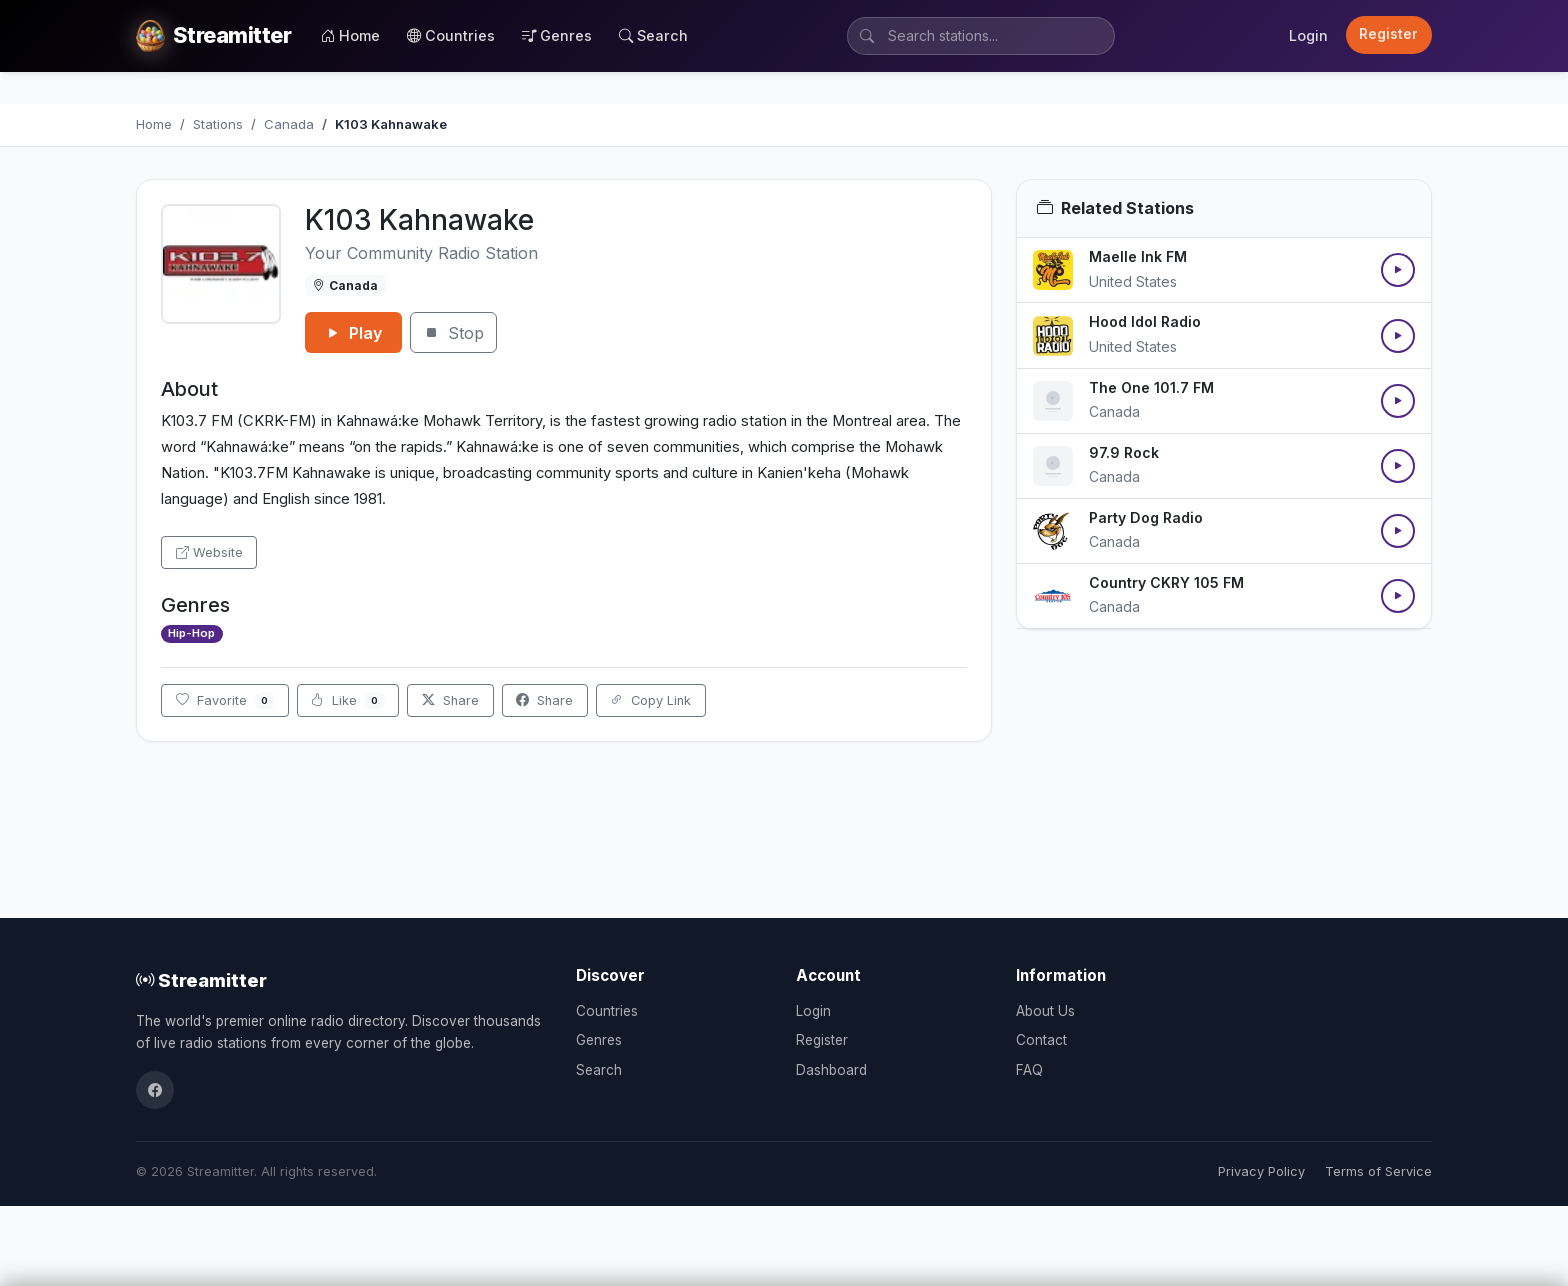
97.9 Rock (1124, 452)
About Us (1045, 1011)
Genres (557, 35)
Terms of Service (1378, 1171)
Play (353, 333)
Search (653, 35)
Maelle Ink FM (1138, 256)
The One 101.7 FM (1151, 387)
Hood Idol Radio (1145, 321)
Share (450, 700)
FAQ (1029, 1070)
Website (209, 552)
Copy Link (650, 700)
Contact (1041, 1040)
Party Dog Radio (1146, 517)
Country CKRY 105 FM (1166, 582)
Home (350, 35)
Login (1308, 35)
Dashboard (831, 1070)
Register (1388, 34)
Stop (453, 333)
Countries (451, 35)
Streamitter (201, 980)
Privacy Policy (1261, 1171)
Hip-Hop (191, 633)
